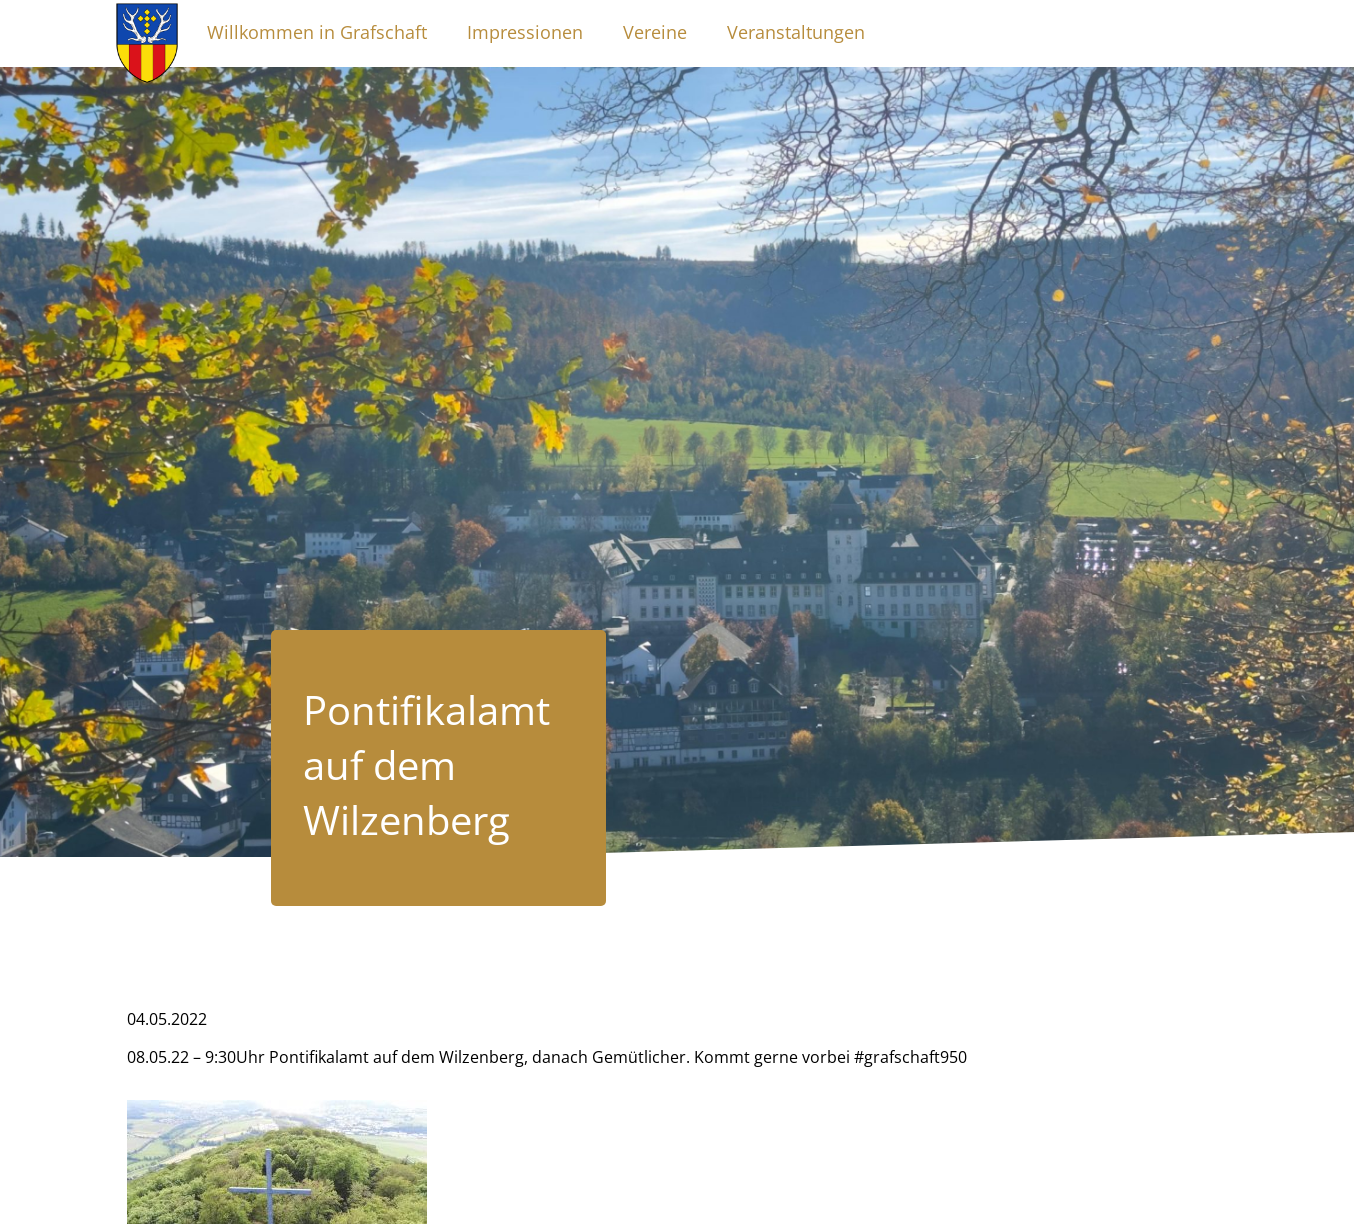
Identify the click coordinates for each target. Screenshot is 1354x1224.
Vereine (655, 32)
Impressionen (525, 32)
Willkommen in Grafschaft (317, 32)
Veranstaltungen (796, 32)
